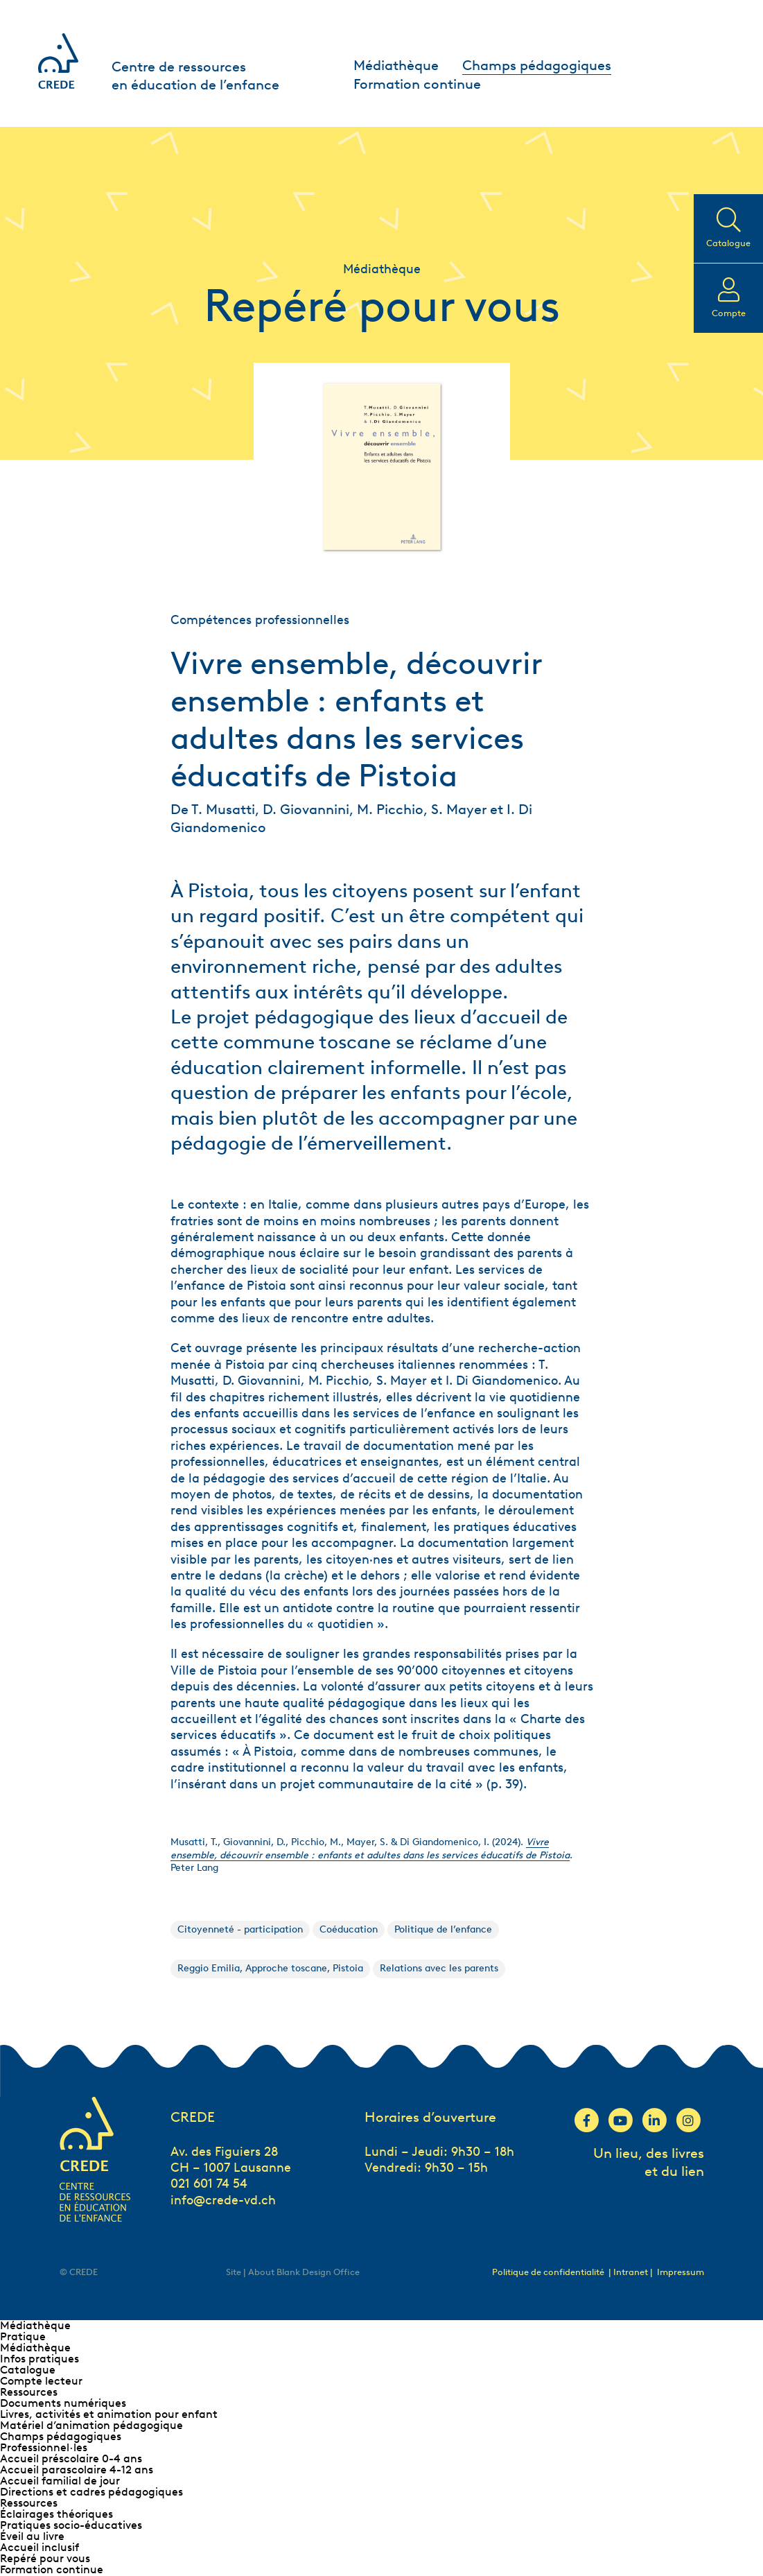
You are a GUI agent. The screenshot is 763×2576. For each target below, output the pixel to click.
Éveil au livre (32, 2536)
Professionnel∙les (43, 2447)
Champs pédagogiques (536, 65)
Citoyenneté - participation (240, 1929)
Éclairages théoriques (56, 2514)
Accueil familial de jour (60, 2480)
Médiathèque (396, 65)
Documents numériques (63, 2403)
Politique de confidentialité (548, 2272)
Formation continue (417, 84)
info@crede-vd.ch (223, 2200)
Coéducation (348, 1929)
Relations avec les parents (439, 1968)
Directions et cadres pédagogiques (91, 2491)
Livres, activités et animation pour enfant (109, 2414)
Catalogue (27, 2369)
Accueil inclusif (39, 2547)
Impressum (680, 2272)
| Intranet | (631, 2272)
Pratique (23, 2336)
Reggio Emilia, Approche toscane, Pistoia (270, 1968)
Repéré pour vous (45, 2558)
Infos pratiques (39, 2358)
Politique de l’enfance (443, 1929)
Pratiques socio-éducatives (71, 2525)
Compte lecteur (41, 2380)
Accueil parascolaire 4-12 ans (76, 2469)
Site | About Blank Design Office (293, 2272)
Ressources (29, 2391)
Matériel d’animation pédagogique (91, 2425)
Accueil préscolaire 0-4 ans (71, 2458)
